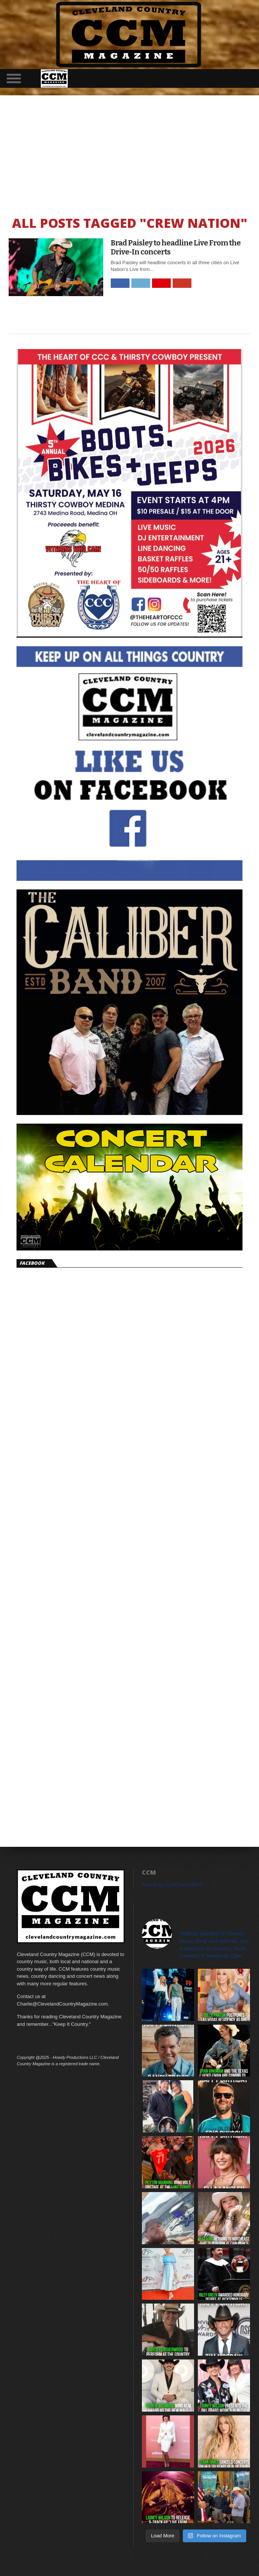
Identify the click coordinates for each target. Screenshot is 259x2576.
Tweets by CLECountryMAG (172, 1884)
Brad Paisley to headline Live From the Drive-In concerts (176, 247)
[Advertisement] (129, 151)
